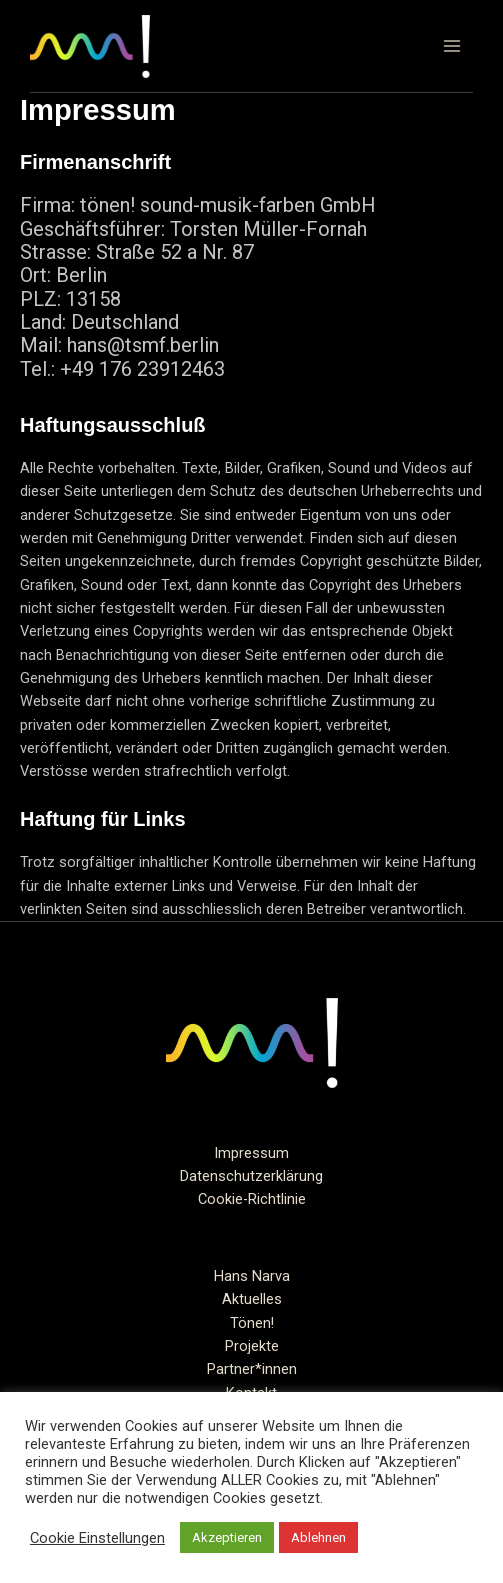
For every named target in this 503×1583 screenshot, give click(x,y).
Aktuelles (252, 1299)
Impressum (251, 1153)
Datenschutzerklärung (251, 1176)
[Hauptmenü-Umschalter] (452, 46)
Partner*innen (252, 1369)
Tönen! (252, 1323)
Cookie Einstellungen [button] (97, 1538)
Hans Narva (252, 1276)
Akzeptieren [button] (227, 1537)
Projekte (252, 1346)
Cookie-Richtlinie (252, 1199)
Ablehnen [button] (318, 1537)
